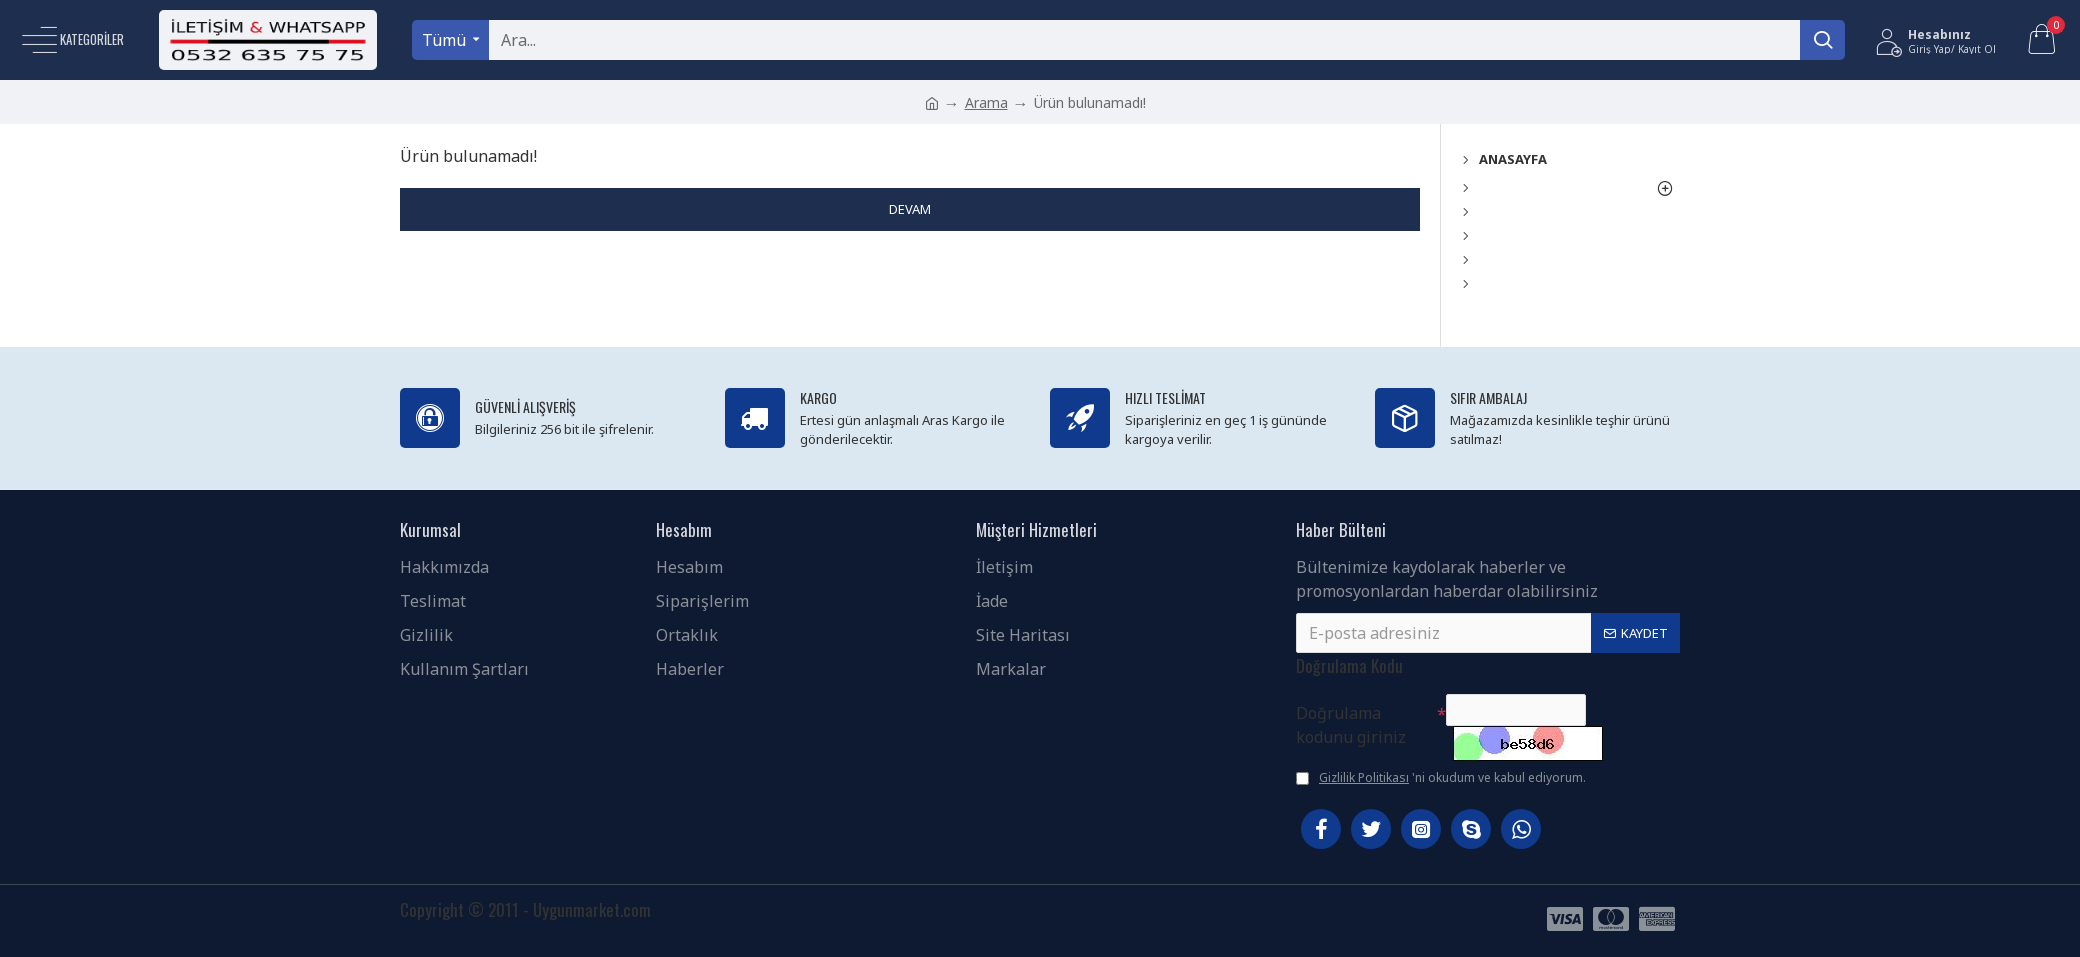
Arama (986, 102)
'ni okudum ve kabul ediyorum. (1441, 778)
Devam (910, 209)
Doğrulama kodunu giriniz (1351, 714)
